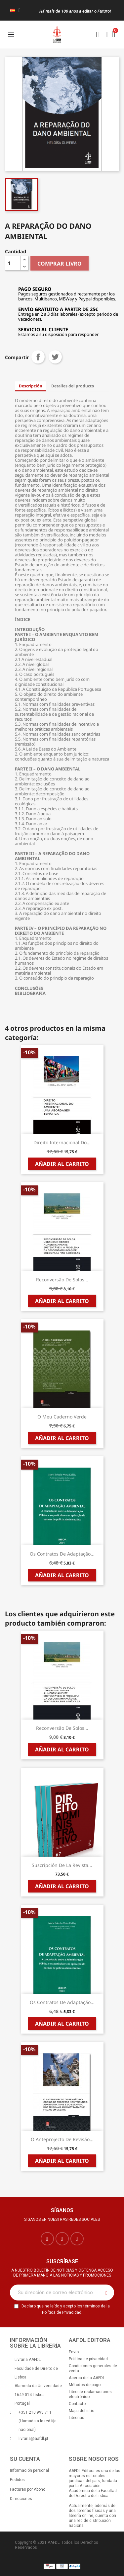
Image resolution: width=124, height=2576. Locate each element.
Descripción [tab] (30, 386)
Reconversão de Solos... (62, 1279)
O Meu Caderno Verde (62, 1416)
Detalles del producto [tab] (72, 386)
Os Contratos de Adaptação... (62, 1554)
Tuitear (55, 356)
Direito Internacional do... (62, 1142)
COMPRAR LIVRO (59, 263)
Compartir (38, 356)
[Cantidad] (13, 263)
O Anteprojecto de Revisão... (62, 2139)
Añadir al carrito (62, 1163)
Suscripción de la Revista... (62, 1865)
